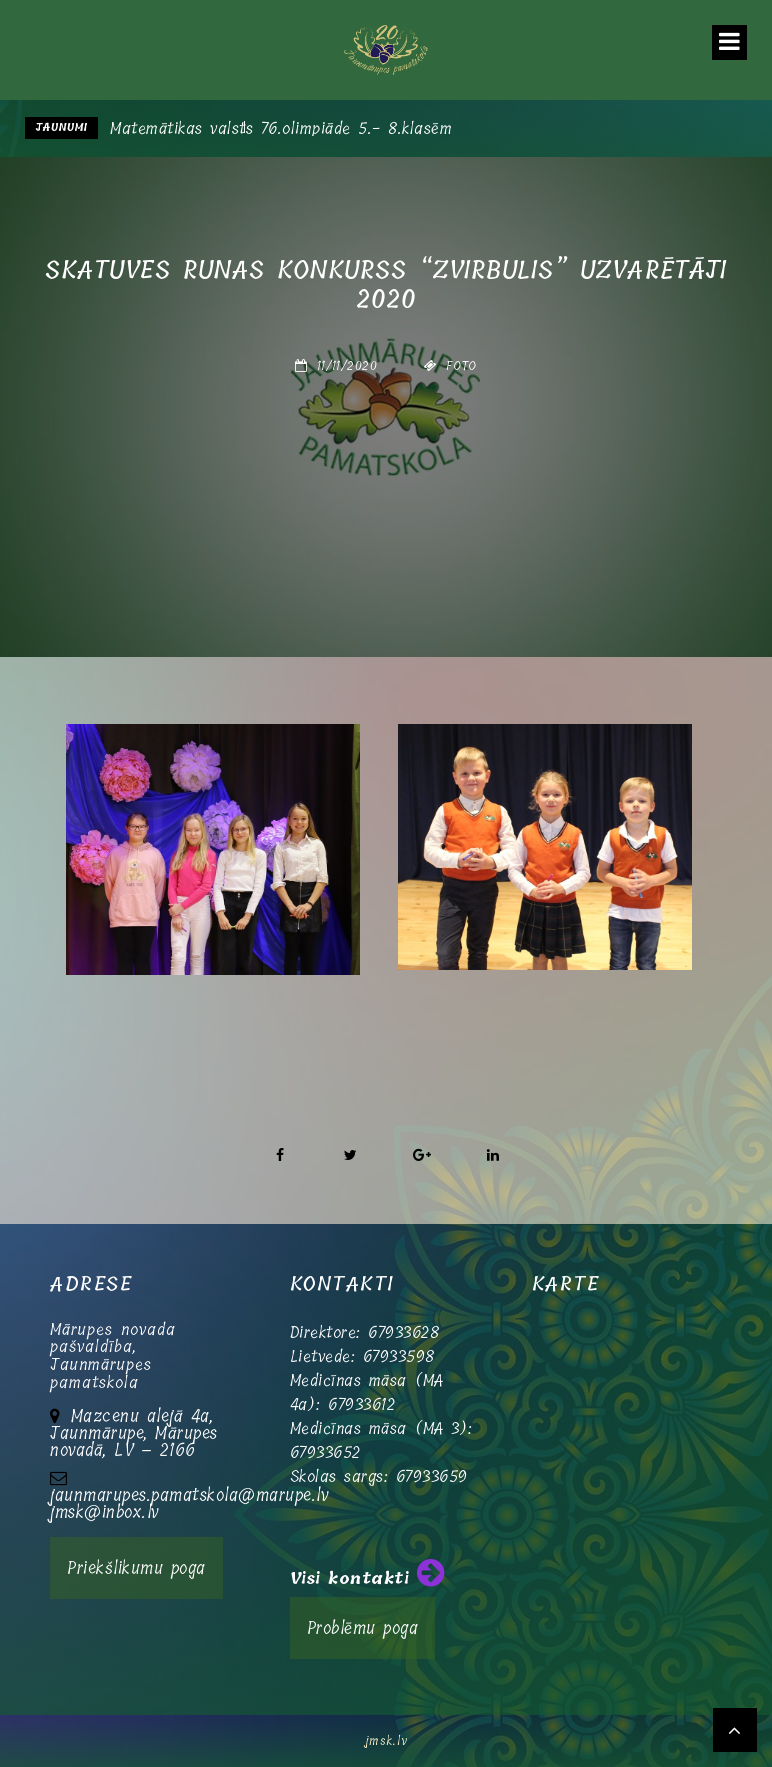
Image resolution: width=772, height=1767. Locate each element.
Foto (461, 366)
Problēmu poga (363, 1628)
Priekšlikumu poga (136, 1568)
